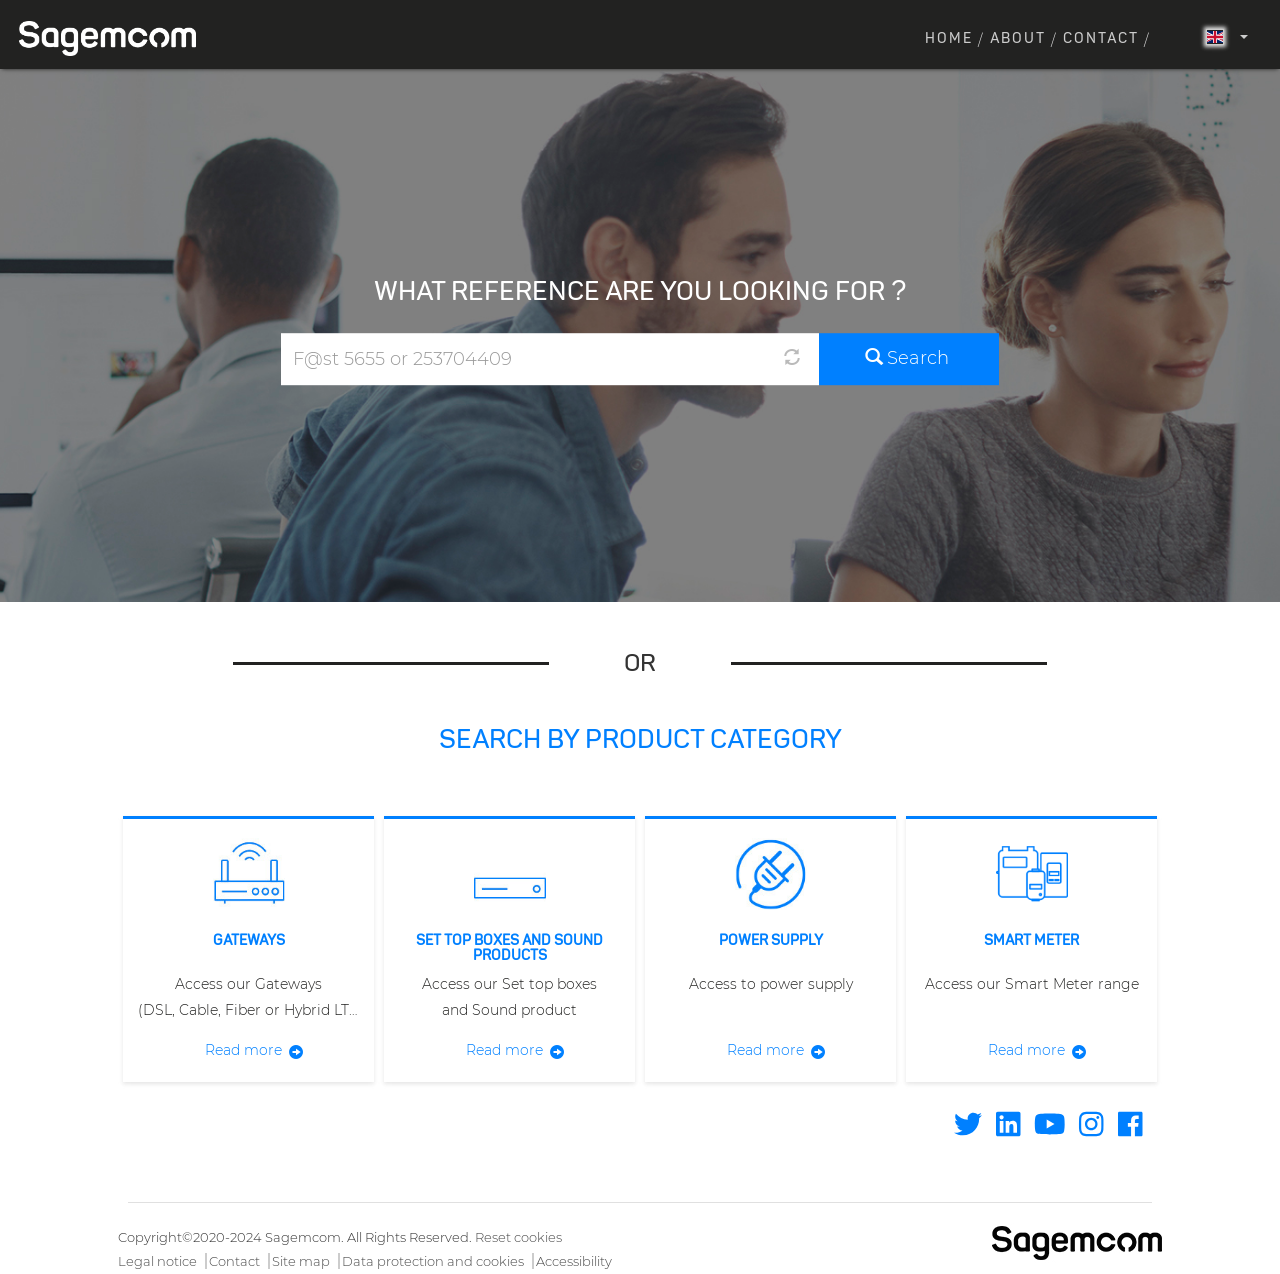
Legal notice (157, 1261)
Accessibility (574, 1261)
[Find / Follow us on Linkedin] (1008, 1129)
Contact (1101, 39)
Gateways (249, 941)
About (1018, 39)
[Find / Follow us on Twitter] (968, 1129)
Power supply (771, 941)
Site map (301, 1261)
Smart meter (1031, 941)
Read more (243, 1050)
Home (949, 39)
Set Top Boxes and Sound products (509, 948)
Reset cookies (518, 1237)
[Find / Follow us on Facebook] (1130, 1129)
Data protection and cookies (433, 1261)
